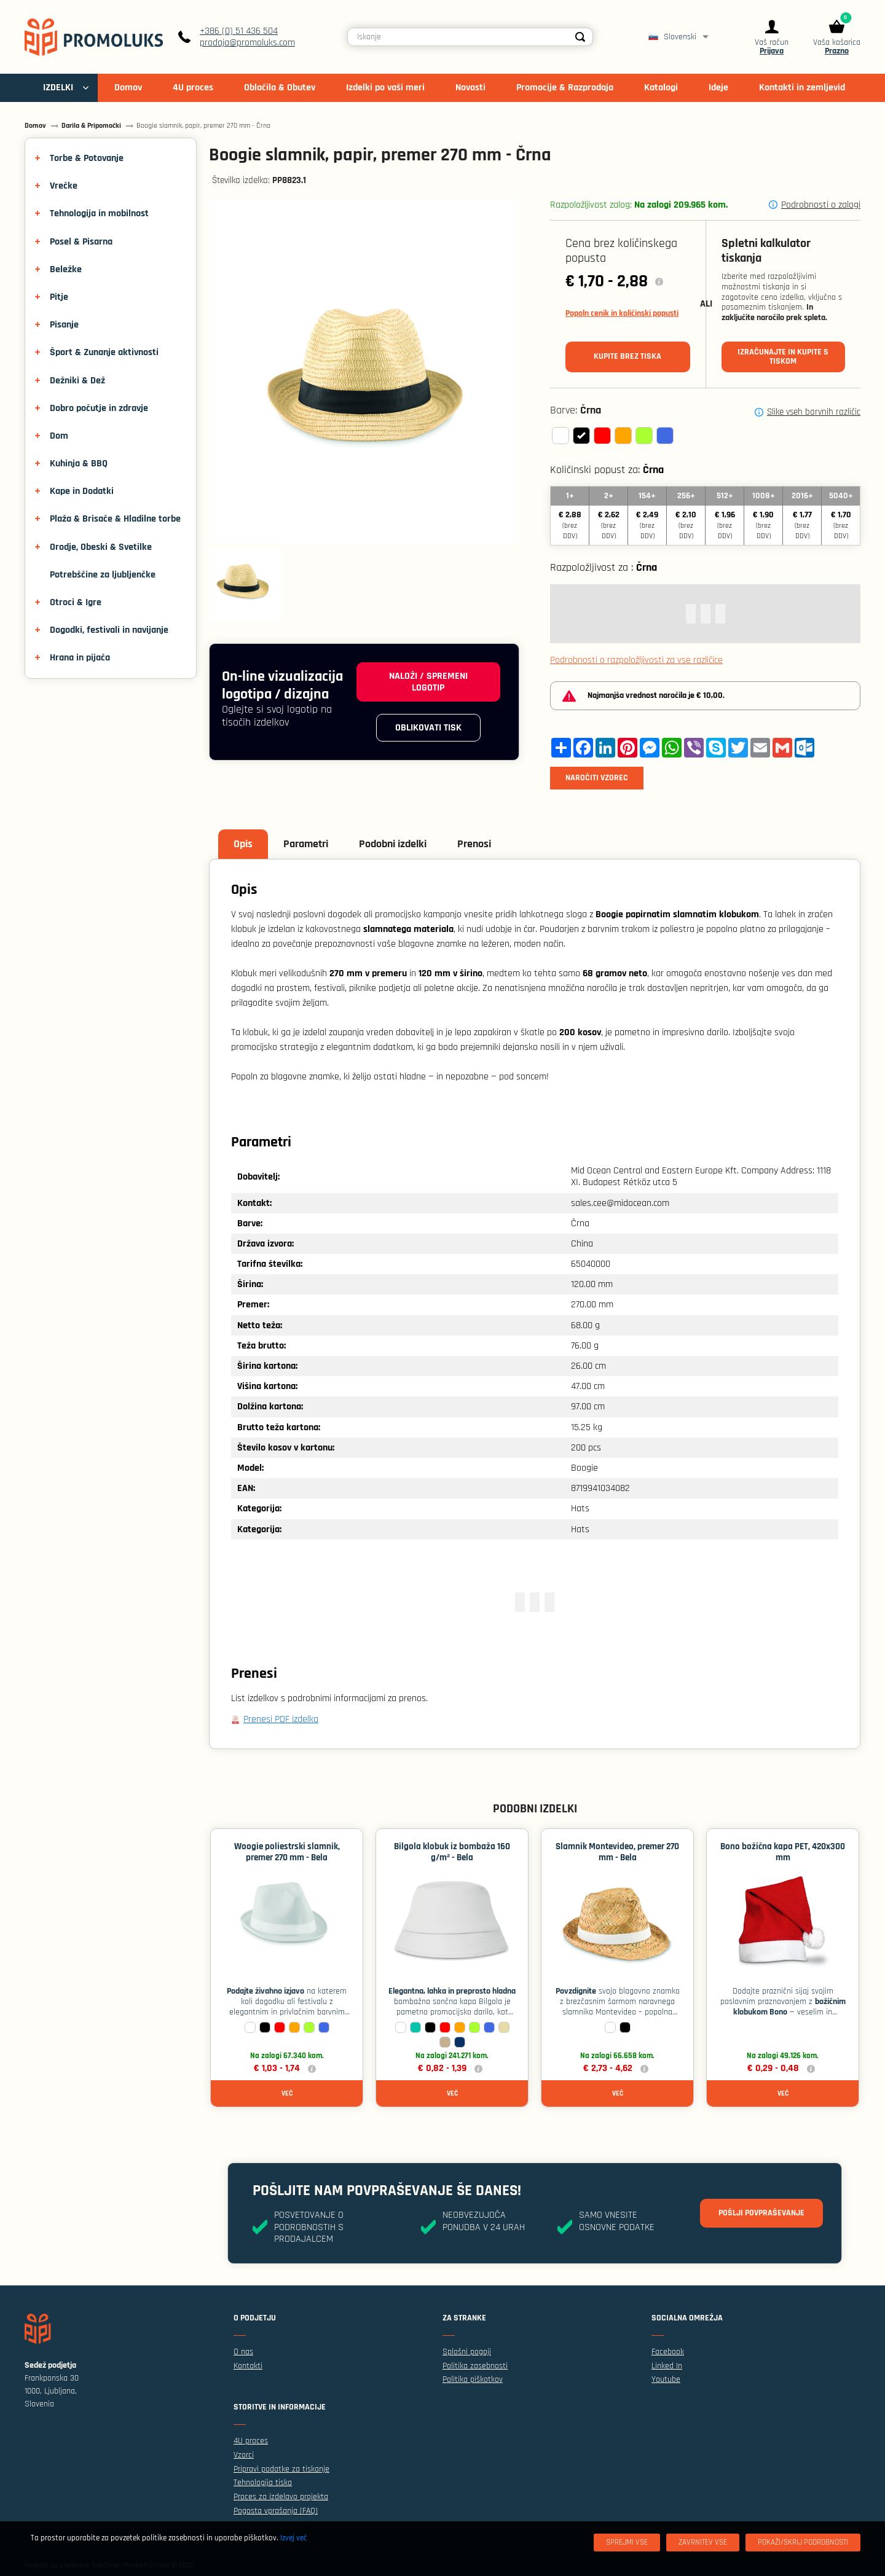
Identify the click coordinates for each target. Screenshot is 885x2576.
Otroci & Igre (75, 602)
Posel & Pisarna (81, 241)
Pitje (59, 297)
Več (287, 2093)
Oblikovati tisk (428, 727)
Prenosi (474, 844)
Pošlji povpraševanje (761, 2212)
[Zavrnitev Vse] (702, 2542)
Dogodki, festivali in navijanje (109, 630)
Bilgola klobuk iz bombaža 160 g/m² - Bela (452, 1852)
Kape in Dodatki (82, 491)
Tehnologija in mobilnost (99, 213)
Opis (243, 844)
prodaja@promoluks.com (247, 43)
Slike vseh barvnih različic (813, 412)
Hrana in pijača (80, 657)
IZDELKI (58, 87)
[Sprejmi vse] (627, 2542)
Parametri (305, 844)
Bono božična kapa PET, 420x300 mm (782, 1852)
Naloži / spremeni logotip (428, 682)
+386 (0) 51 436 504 (239, 31)
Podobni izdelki (393, 844)
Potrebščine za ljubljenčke (102, 574)
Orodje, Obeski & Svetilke (101, 547)
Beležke (66, 269)
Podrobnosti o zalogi (820, 205)
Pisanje (64, 324)
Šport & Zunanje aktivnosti (104, 352)
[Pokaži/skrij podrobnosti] (802, 2542)
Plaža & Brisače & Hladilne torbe (115, 518)
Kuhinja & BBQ (79, 463)
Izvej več (293, 2538)
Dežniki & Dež (77, 380)
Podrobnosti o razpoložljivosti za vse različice (636, 660)
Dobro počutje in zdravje (99, 408)
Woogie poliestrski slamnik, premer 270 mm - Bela (287, 1852)
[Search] (580, 37)
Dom (59, 435)
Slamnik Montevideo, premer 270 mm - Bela (617, 1852)
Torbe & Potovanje (87, 158)
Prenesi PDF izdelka (280, 1719)
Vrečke (63, 185)
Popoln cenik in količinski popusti (621, 313)
